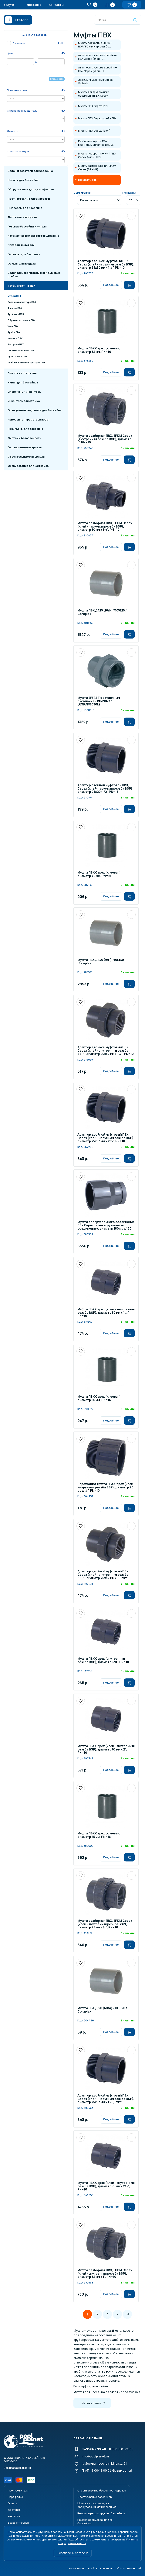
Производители (18, 2490)
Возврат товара (18, 2522)
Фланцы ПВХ (15, 308)
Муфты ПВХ (14, 296)
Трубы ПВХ (14, 332)
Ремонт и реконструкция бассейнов (101, 2513)
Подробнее (111, 285)
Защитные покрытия (22, 373)
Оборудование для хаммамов (28, 466)
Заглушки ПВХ (16, 344)
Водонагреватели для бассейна (30, 171)
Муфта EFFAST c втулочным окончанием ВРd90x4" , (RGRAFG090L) (98, 701)
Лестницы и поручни (22, 217)
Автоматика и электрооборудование (33, 235)
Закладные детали (21, 245)
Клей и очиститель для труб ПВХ (26, 362)
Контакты (56, 5)
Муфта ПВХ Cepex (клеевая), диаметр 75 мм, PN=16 (99, 1835)
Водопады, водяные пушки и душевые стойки (34, 274)
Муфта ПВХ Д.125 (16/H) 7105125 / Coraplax (102, 612)
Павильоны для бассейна (25, 429)
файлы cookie (108, 2532)
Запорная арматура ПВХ (22, 302)
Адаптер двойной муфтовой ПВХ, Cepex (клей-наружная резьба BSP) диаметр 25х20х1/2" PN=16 (104, 789)
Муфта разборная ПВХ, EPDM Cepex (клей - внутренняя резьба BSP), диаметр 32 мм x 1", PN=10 (104, 2274)
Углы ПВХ (13, 326)
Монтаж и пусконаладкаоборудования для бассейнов (96, 2505)
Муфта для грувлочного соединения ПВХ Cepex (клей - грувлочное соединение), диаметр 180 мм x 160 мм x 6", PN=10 (105, 1225)
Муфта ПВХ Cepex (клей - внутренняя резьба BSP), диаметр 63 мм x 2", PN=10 (106, 1749)
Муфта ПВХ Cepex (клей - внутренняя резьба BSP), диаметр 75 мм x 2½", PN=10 (106, 2186)
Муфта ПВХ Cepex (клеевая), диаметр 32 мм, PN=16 (99, 350)
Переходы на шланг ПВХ (22, 350)
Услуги (9, 5)
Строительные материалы (26, 456)
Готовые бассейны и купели (27, 226)
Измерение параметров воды (28, 419)
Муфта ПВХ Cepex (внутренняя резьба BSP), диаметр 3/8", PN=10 (103, 1660)
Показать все (87, 180)
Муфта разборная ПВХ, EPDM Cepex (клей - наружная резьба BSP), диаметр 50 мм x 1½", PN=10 (104, 526)
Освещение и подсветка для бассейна (35, 410)
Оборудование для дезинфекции (31, 189)
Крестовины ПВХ (17, 356)
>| (127, 2314)
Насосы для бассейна (23, 180)
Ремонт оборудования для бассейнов (95, 2521)
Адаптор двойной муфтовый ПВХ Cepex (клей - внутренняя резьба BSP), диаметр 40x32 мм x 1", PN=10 (103, 1575)
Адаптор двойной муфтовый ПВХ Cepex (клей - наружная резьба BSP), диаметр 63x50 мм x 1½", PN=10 (105, 264)
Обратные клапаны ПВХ (21, 320)
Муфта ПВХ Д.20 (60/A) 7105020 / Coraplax (102, 2009)
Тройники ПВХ (16, 314)
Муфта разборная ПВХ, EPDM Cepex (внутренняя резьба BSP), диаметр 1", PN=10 (104, 439)
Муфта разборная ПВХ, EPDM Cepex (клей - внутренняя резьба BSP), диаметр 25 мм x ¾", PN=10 (104, 1924)
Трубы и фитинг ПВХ (21, 285)
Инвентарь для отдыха (24, 401)
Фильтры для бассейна (24, 254)
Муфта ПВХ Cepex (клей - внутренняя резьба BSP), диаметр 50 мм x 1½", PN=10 (106, 1313)
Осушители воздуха (22, 263)
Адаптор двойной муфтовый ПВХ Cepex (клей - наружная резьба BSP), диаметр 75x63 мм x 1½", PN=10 (105, 2099)
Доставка (34, 5)
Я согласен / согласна (72, 2553)
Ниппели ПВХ (15, 338)
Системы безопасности (24, 438)
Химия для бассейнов (23, 382)
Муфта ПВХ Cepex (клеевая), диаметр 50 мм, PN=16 (99, 1398)
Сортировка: (82, 192)
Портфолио (15, 2497)
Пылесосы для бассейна (25, 208)
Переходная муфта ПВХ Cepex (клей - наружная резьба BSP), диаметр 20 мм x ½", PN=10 (105, 1487)
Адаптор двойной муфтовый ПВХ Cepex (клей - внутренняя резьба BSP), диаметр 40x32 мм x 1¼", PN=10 (105, 1051)
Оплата (13, 2503)
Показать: (129, 192)
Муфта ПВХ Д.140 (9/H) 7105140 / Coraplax (101, 961)
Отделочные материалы (25, 447)
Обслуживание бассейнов (94, 2497)
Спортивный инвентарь (24, 391)
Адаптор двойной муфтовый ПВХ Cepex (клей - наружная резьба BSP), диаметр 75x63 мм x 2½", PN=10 (105, 1138)
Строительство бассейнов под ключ (101, 2490)
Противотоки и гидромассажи (29, 198)
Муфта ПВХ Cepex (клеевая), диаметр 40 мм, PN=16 (99, 874)
